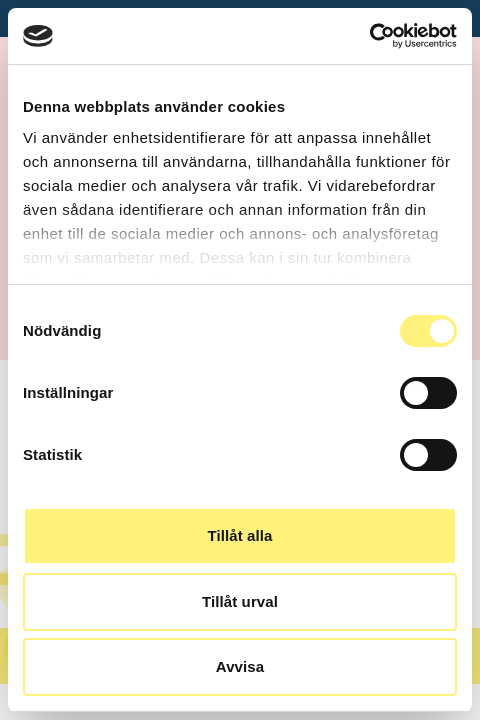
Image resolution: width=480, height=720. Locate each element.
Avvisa (240, 666)
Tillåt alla (239, 535)
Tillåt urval (240, 601)
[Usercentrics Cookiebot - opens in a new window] (369, 36)
